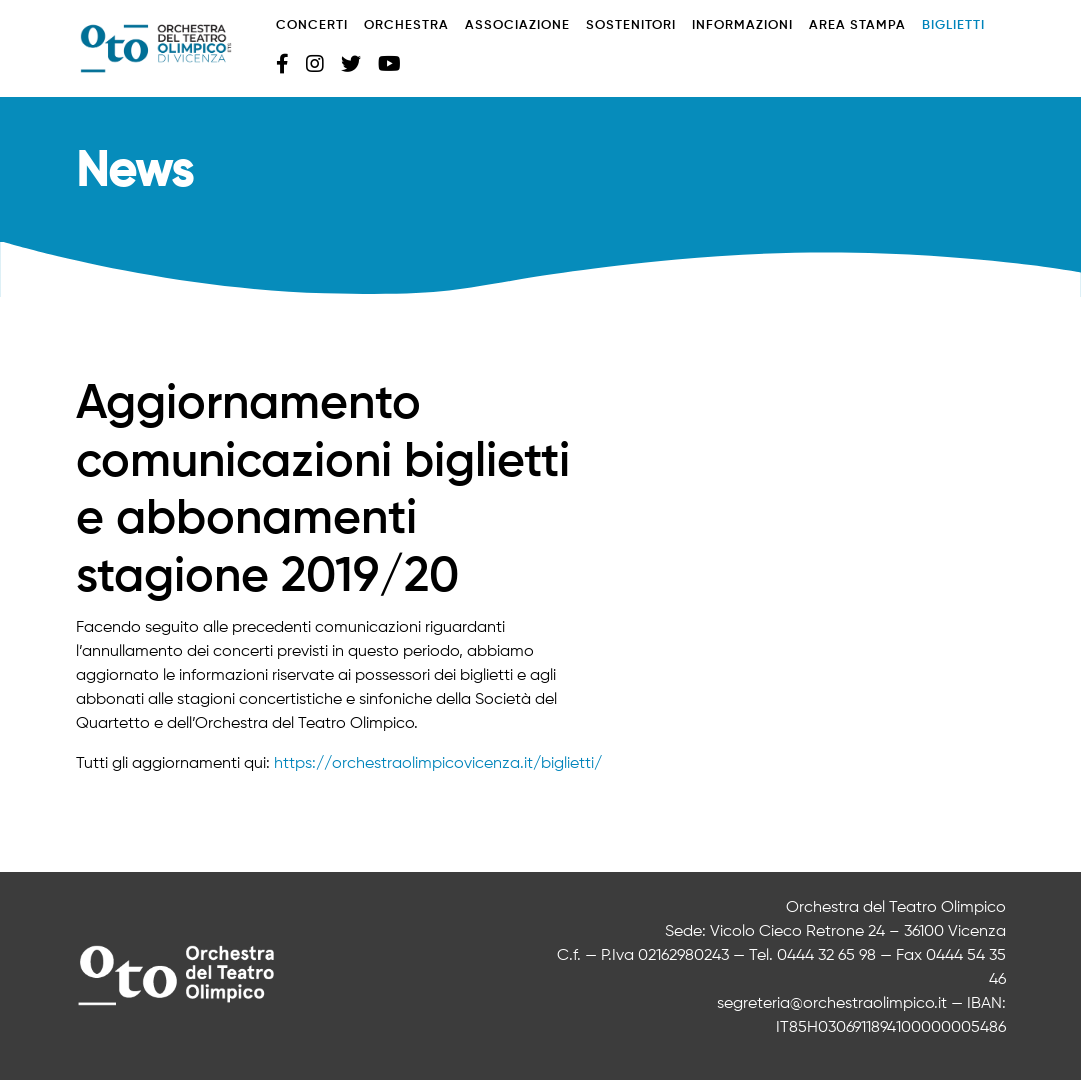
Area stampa (857, 25)
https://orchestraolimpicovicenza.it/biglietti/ (438, 764)
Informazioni (742, 25)
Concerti (312, 25)
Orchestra (406, 25)
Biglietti (953, 25)
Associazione (517, 25)
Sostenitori (631, 25)
